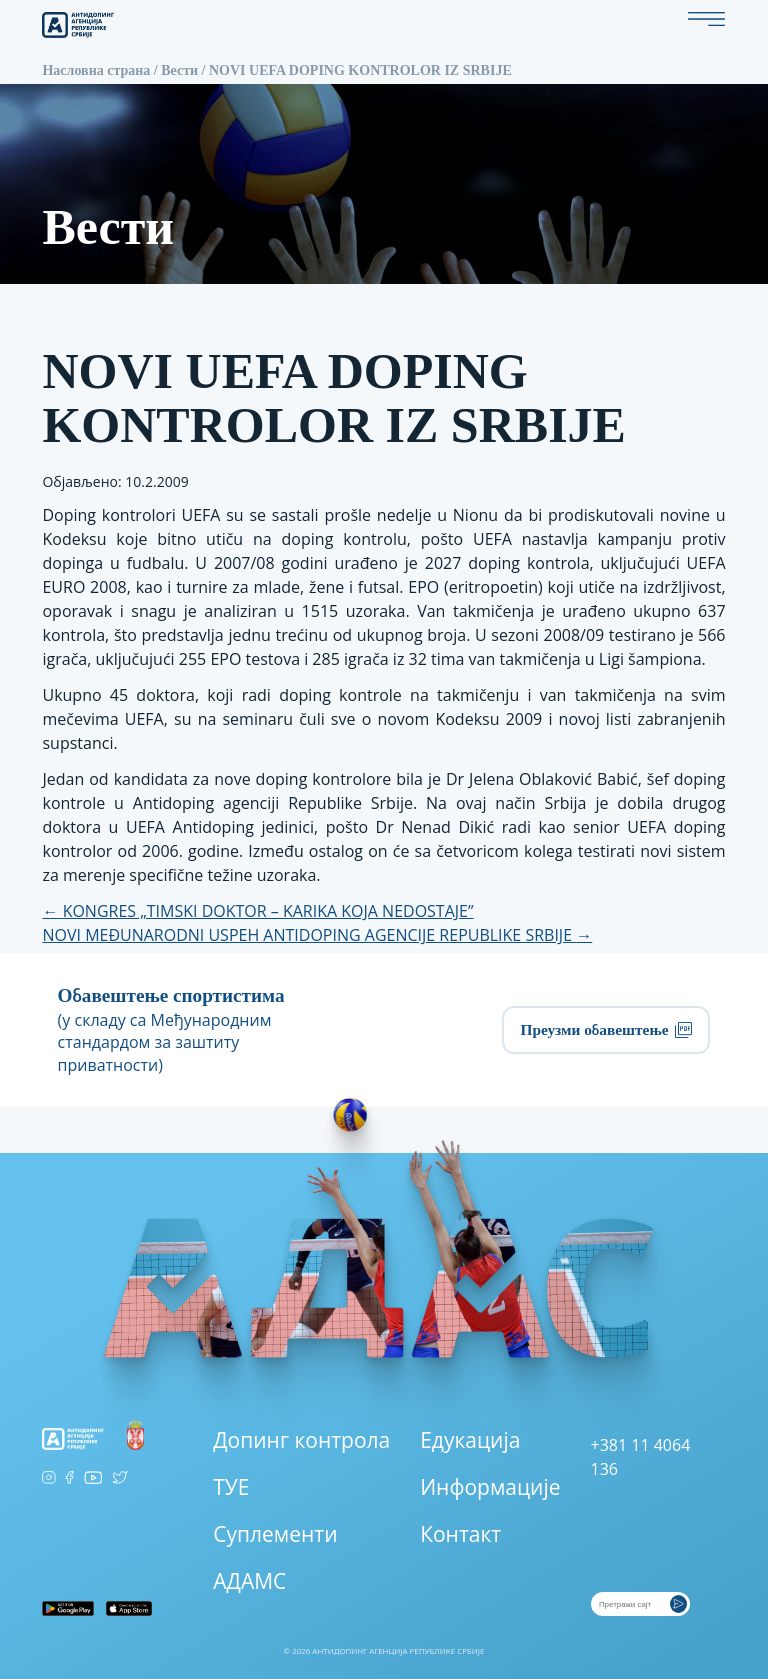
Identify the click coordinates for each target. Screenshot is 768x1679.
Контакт (460, 1534)
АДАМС (249, 1581)
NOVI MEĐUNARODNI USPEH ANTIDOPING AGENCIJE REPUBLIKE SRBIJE (317, 935)
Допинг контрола (301, 1440)
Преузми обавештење (605, 1029)
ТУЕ (231, 1487)
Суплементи (275, 1534)
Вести (179, 70)
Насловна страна (96, 70)
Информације (490, 1487)
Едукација (470, 1440)
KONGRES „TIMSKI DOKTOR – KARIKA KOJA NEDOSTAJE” (257, 911)
